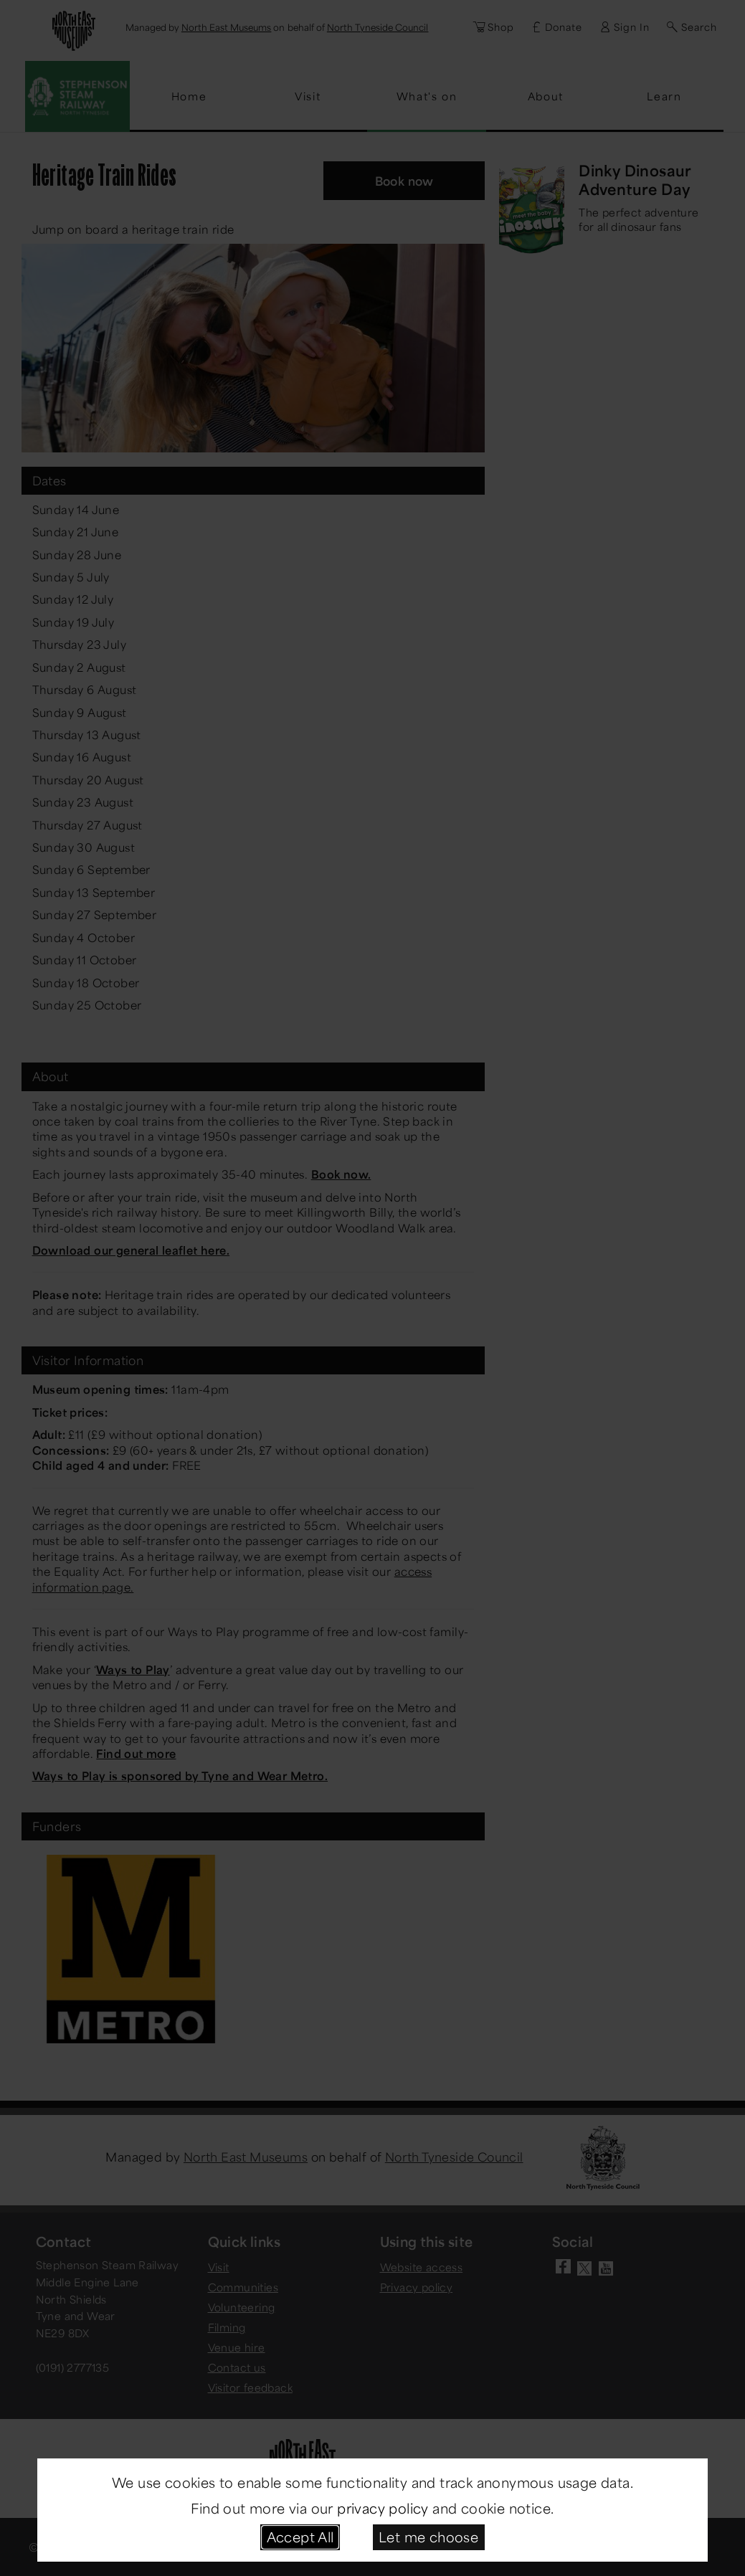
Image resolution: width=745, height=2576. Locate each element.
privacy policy (383, 2507)
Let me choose (428, 2536)
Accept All (300, 2536)
